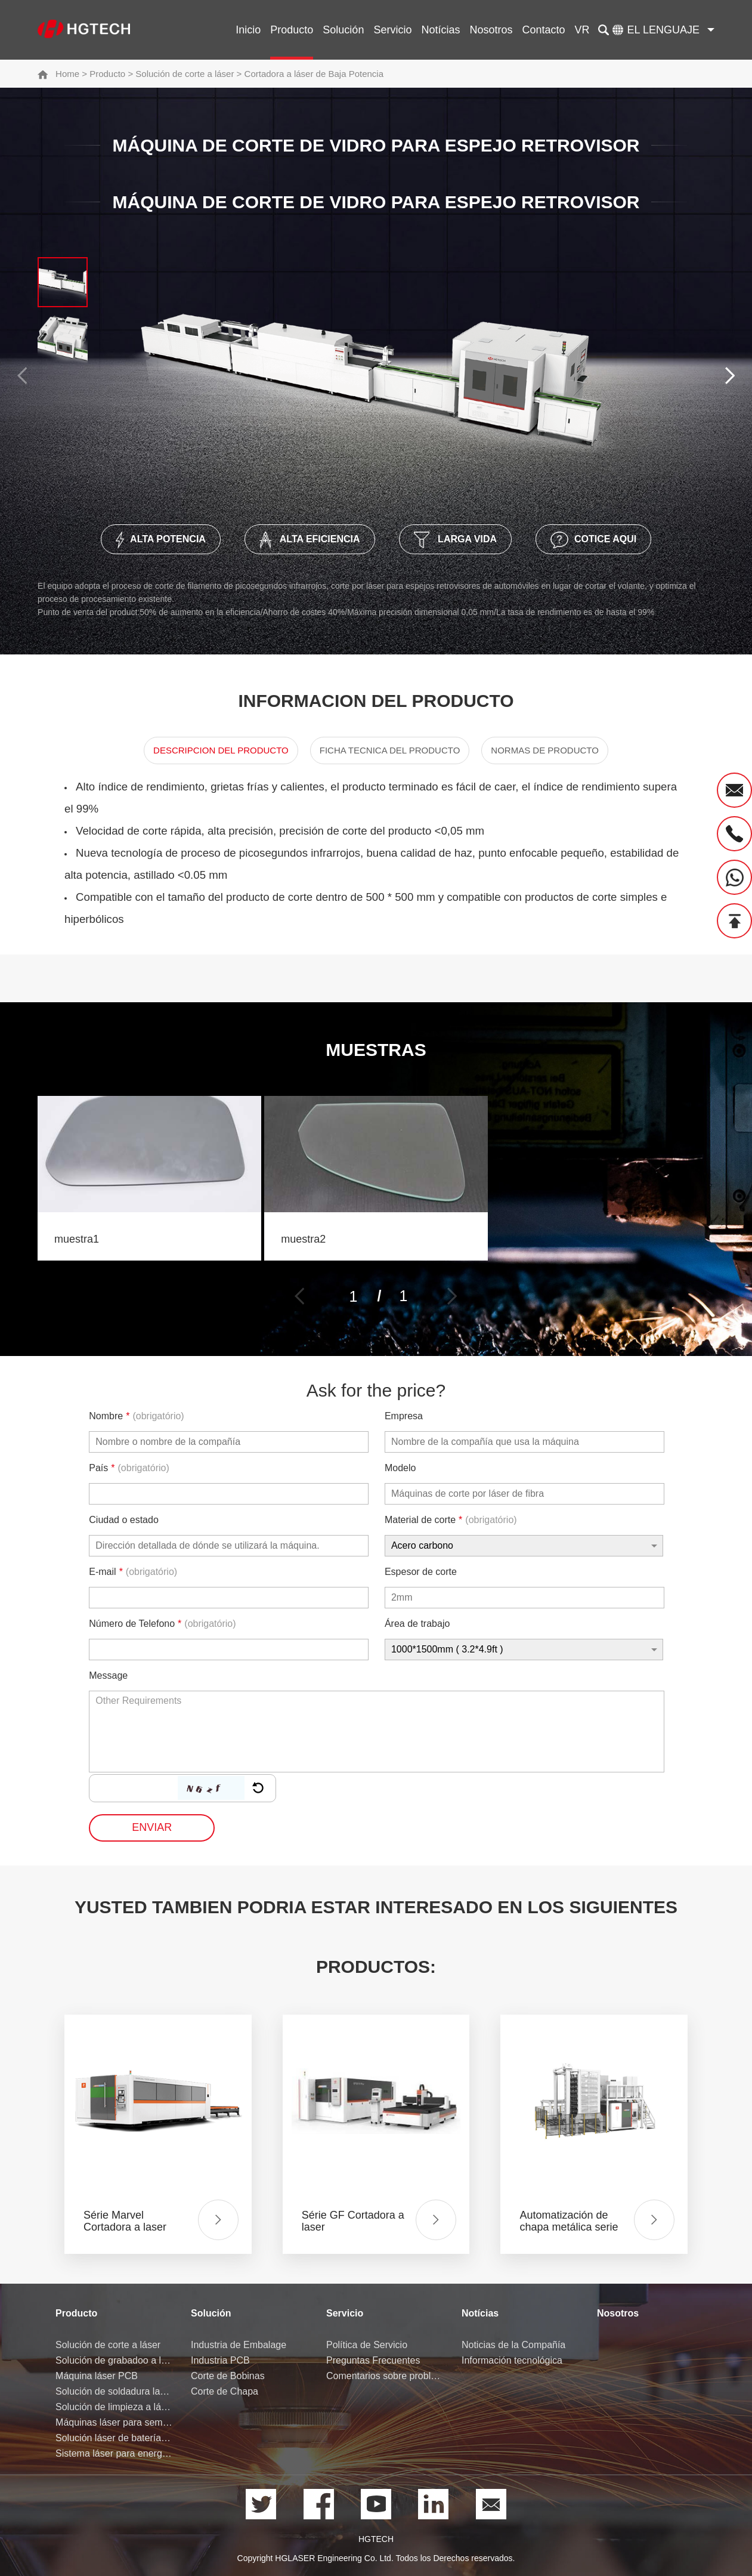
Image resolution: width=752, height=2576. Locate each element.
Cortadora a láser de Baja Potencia (314, 74)
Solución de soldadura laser (114, 2391)
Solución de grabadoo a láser (114, 2360)
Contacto (543, 30)
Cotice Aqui (593, 540)
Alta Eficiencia (309, 540)
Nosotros (490, 30)
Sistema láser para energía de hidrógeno (114, 2453)
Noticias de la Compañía (513, 2345)
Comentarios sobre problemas (385, 2376)
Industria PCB (220, 2360)
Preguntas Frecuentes (373, 2360)
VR (582, 30)
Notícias (440, 30)
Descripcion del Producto (221, 750)
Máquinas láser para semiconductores (114, 2422)
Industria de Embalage (238, 2345)
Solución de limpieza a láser (114, 2407)
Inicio (248, 30)
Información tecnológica (512, 2360)
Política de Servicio (366, 2345)
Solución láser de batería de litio (114, 2438)
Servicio (392, 30)
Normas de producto (545, 750)
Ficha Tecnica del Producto (390, 750)
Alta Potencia (161, 540)
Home (67, 74)
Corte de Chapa (224, 2391)
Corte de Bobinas (228, 2376)
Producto (291, 30)
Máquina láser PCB (96, 2376)
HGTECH (376, 2539)
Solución (343, 30)
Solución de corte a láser (184, 74)
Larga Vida (455, 540)
